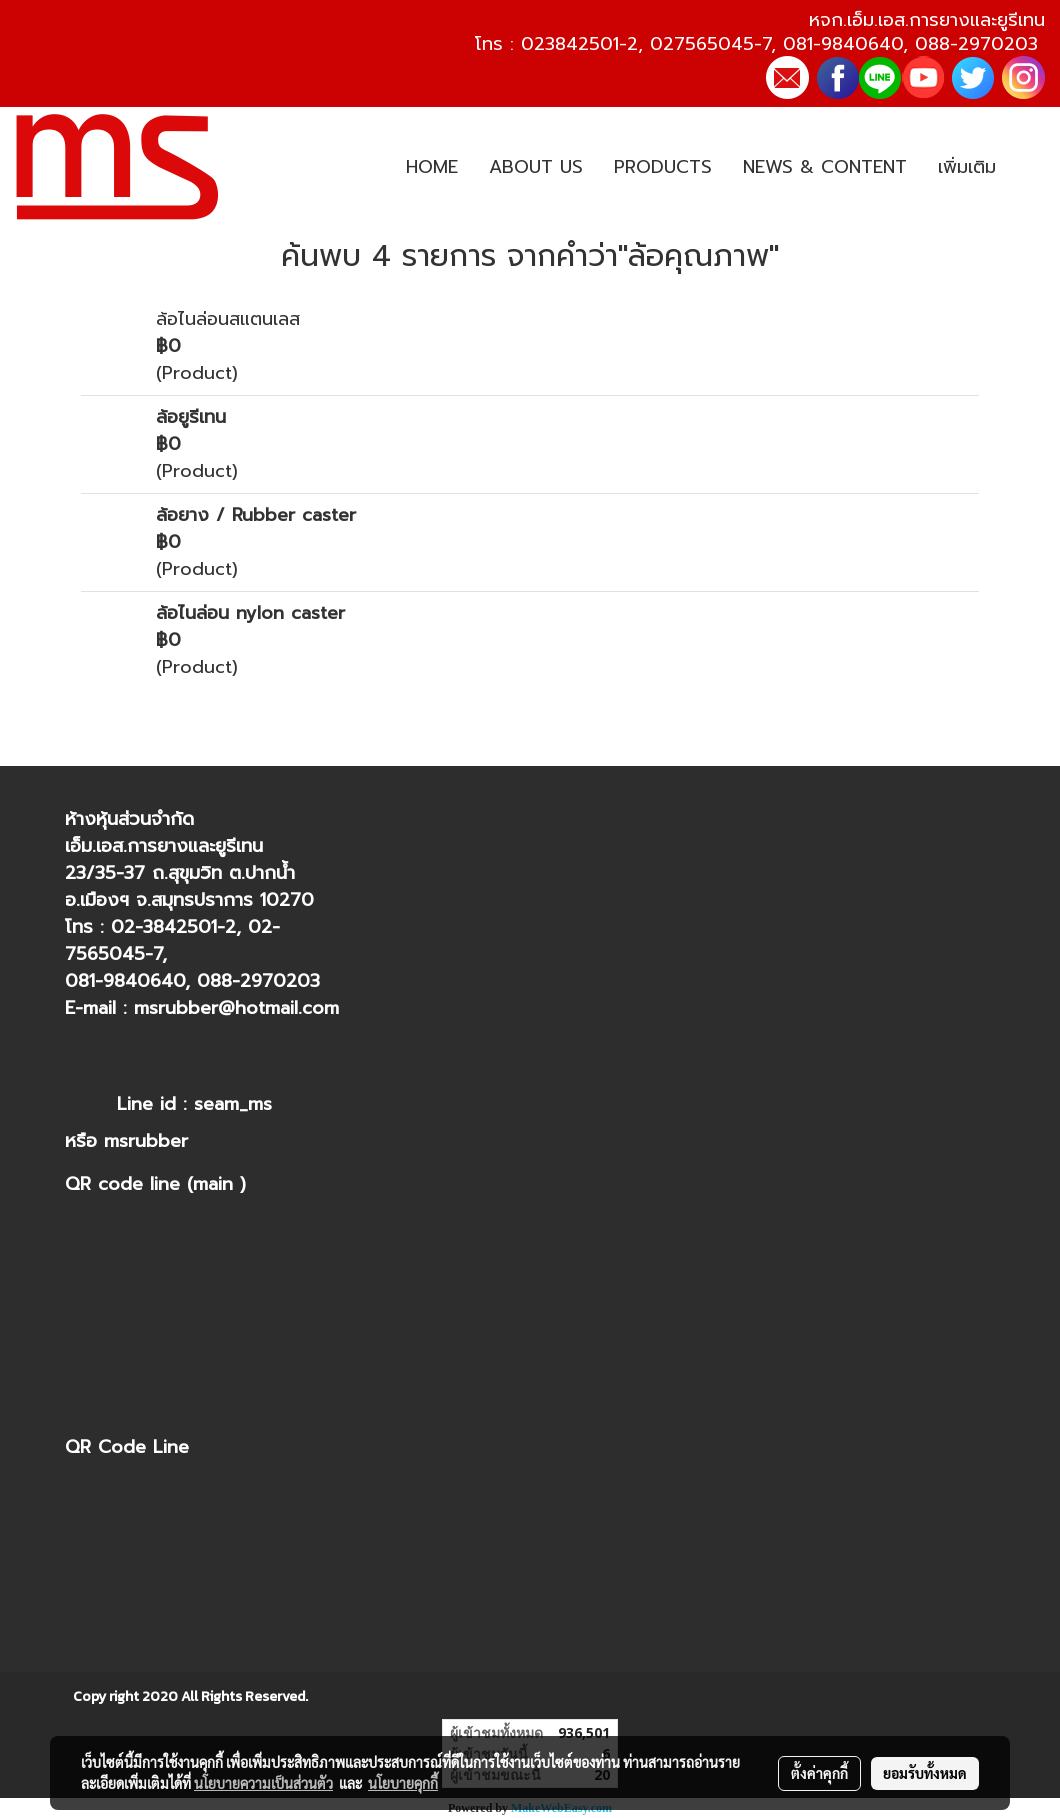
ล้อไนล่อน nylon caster (250, 613)
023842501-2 (579, 44)
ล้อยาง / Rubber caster (256, 515)
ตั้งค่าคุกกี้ (819, 1773)
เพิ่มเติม (967, 167)
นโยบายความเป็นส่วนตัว (263, 1783)
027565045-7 (710, 44)
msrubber (146, 1141)
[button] (1029, 168)
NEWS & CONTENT (825, 167)
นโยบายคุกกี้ (403, 1783)
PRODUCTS (663, 167)
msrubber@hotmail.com (236, 1008)
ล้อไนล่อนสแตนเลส (228, 319)
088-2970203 (976, 44)
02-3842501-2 (173, 927)
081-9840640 (843, 44)
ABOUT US (536, 167)
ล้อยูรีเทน (191, 417)
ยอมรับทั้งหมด (925, 1773)
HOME (432, 167)
